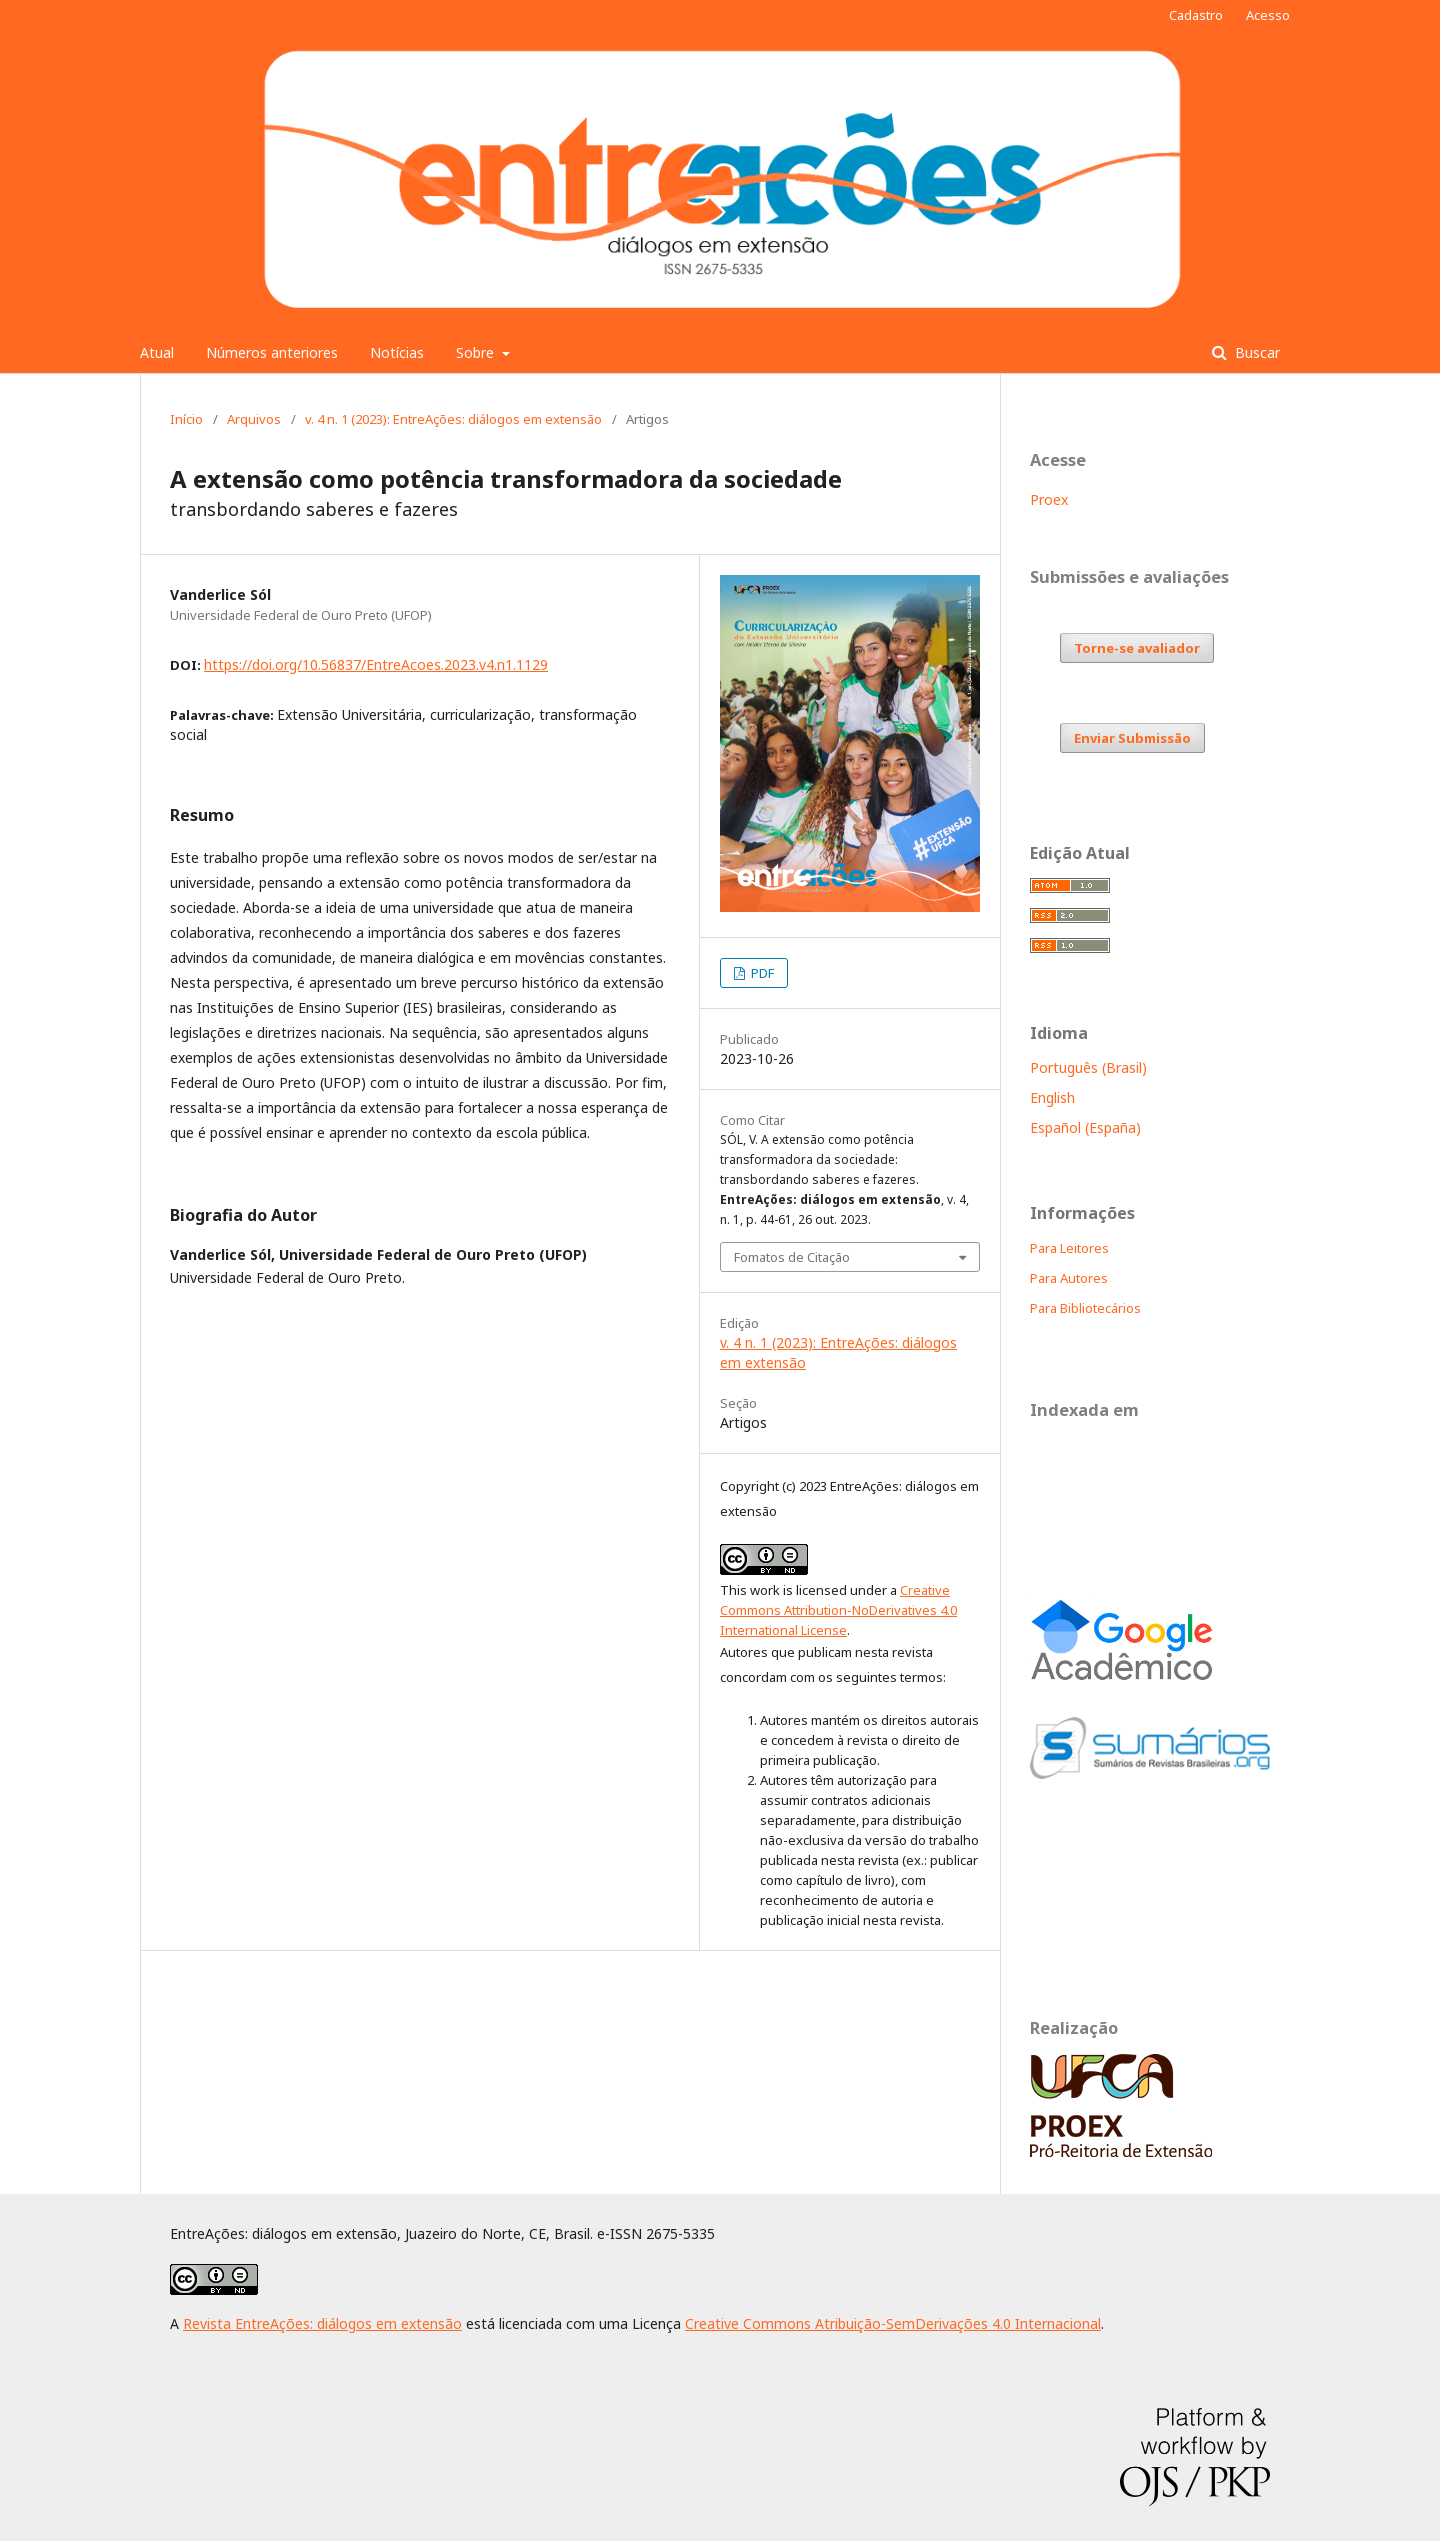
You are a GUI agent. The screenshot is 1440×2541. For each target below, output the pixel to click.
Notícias (397, 352)
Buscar (1255, 352)
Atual (157, 352)
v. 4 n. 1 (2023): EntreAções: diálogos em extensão (453, 419)
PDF (761, 973)
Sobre (477, 352)
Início (186, 419)
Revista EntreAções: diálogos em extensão (322, 2323)
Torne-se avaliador (1137, 648)
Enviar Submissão (1132, 738)
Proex (1049, 499)
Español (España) (1085, 1127)
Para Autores (1069, 1278)
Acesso (1268, 15)
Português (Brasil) (1088, 1067)
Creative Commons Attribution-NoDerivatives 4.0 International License (838, 1610)
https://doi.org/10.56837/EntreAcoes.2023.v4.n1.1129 (376, 664)
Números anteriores (272, 352)
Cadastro (1196, 15)
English (1052, 1097)
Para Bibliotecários (1085, 1308)
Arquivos (254, 419)
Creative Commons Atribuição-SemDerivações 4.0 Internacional (893, 2323)
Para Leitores (1069, 1248)
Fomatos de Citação (792, 1257)
